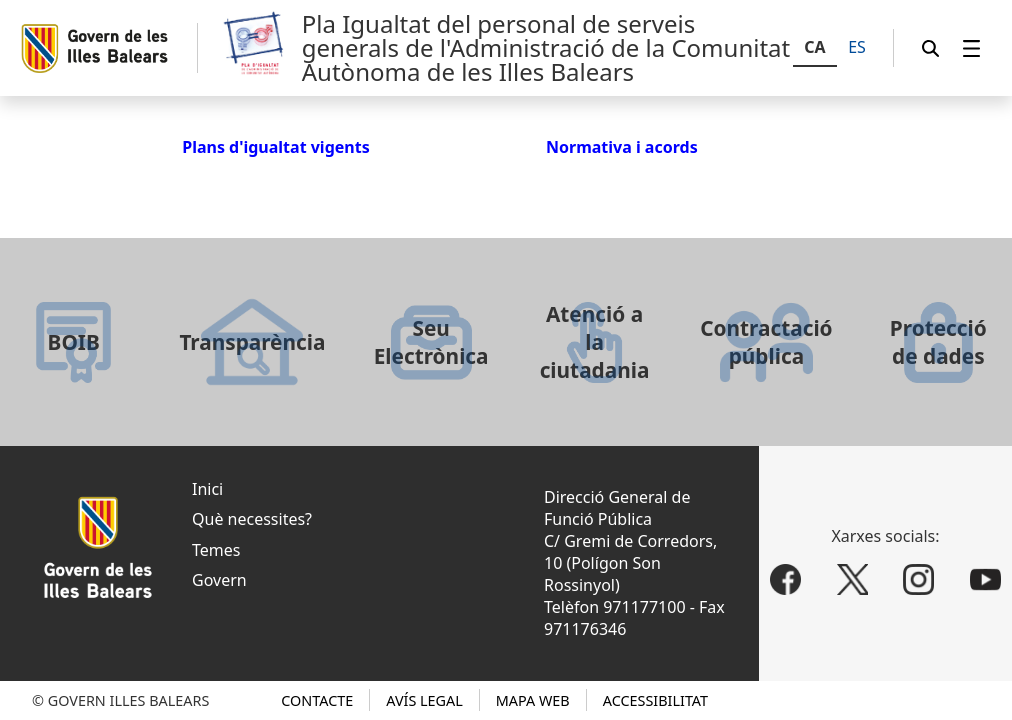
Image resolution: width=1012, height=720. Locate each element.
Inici (207, 489)
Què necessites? (252, 519)
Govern (219, 580)
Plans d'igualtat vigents (276, 147)
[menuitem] (972, 48)
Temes (216, 550)
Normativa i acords (622, 147)
